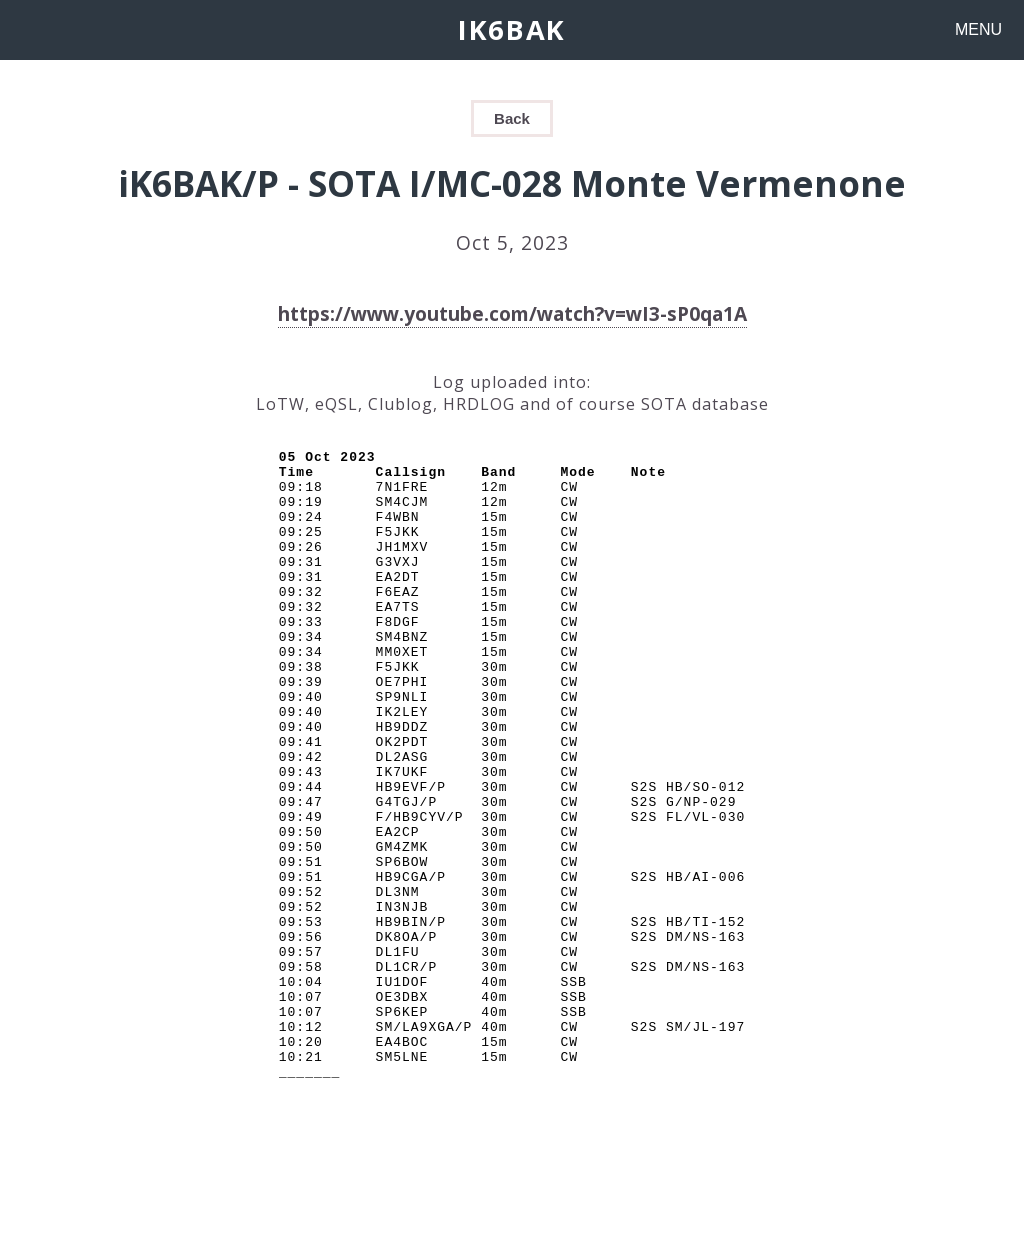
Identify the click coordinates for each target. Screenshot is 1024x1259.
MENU (978, 29)
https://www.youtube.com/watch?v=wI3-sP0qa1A (512, 313)
